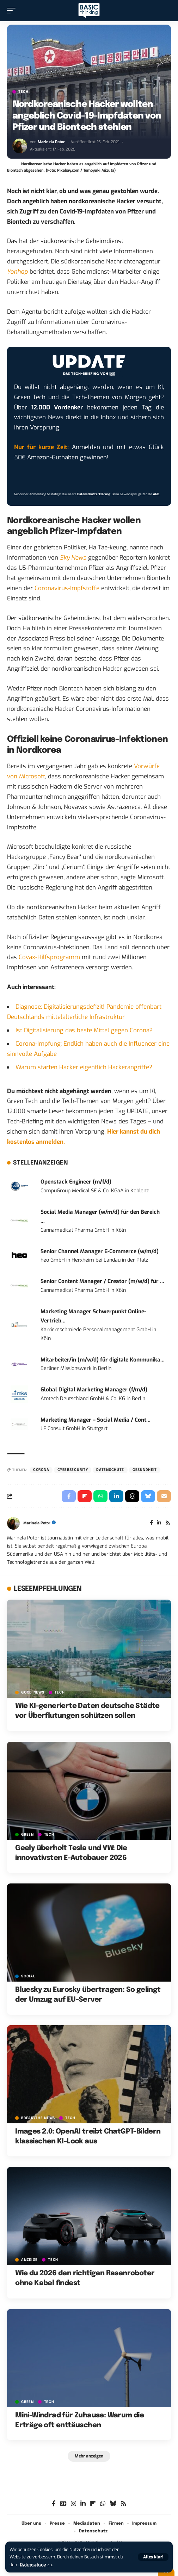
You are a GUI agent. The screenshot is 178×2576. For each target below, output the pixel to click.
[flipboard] (93, 2504)
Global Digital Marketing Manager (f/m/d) (94, 1389)
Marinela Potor (51, 142)
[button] (153, 2557)
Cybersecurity (72, 1470)
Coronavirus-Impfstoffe (67, 588)
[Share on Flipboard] (85, 1496)
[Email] (164, 1496)
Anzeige (29, 2260)
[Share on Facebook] (69, 1496)
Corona (41, 1470)
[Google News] (63, 2504)
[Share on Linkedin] (116, 1496)
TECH (23, 92)
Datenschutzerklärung (93, 494)
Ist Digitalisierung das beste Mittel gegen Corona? (84, 1030)
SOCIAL (28, 1976)
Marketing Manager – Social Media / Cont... (96, 1419)
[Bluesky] (113, 2504)
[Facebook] (151, 1523)
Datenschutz (33, 2565)
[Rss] (168, 1523)
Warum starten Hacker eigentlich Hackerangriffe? (84, 1067)
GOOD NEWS (32, 1692)
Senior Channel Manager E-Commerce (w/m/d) (100, 1251)
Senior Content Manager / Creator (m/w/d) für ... (102, 1281)
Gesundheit (145, 1470)
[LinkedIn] (159, 1523)
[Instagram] (73, 2504)
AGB (156, 494)
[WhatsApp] (102, 2504)
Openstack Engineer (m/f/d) (76, 1181)
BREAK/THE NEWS (38, 2118)
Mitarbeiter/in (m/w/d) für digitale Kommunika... (103, 1359)
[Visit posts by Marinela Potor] (19, 146)
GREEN (27, 1834)
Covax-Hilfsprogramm (49, 957)
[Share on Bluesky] (148, 1496)
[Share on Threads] (132, 1496)
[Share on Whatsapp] (100, 1496)
